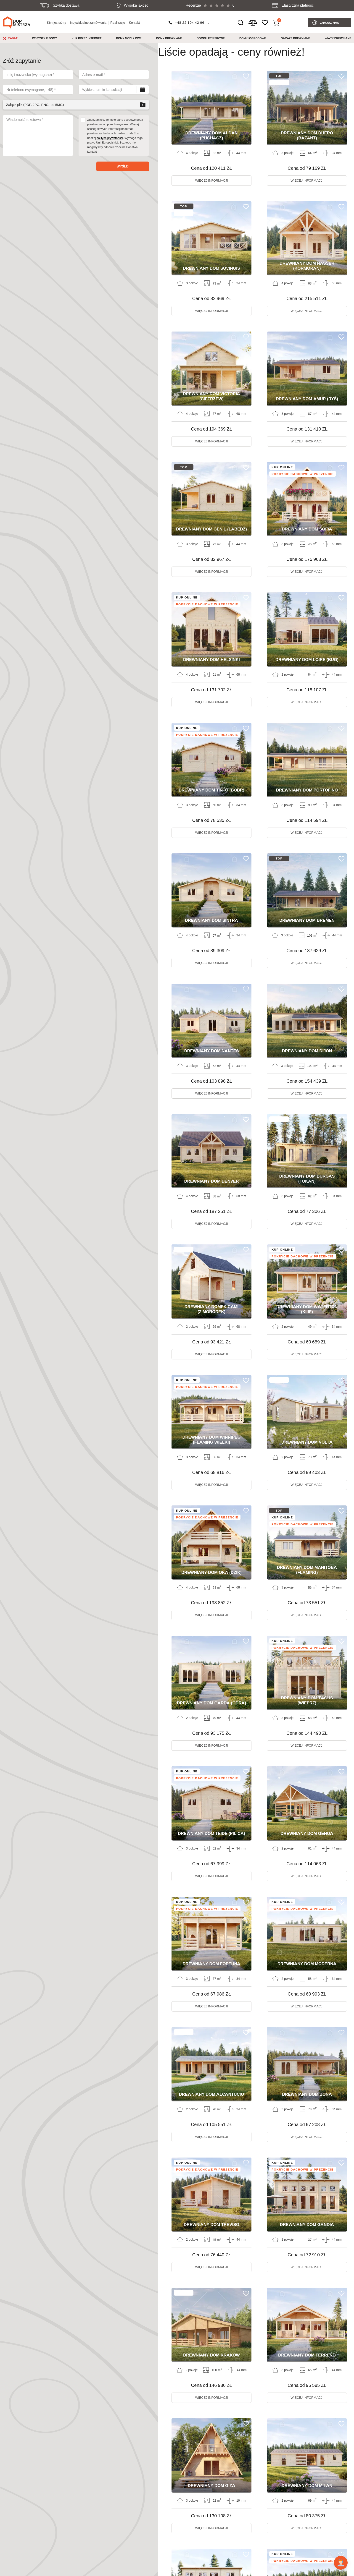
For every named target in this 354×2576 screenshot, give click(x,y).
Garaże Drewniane (295, 38)
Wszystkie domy (44, 38)
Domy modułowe (129, 38)
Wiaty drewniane (338, 38)
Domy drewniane (169, 38)
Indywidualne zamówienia (88, 23)
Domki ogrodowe (252, 38)
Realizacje (117, 23)
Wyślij (123, 166)
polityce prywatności (110, 138)
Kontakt (134, 23)
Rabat (13, 38)
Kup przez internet (87, 38)
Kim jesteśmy (56, 23)
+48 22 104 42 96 (189, 22)
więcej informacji (211, 180)
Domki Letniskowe (211, 38)
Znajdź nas (329, 22)
